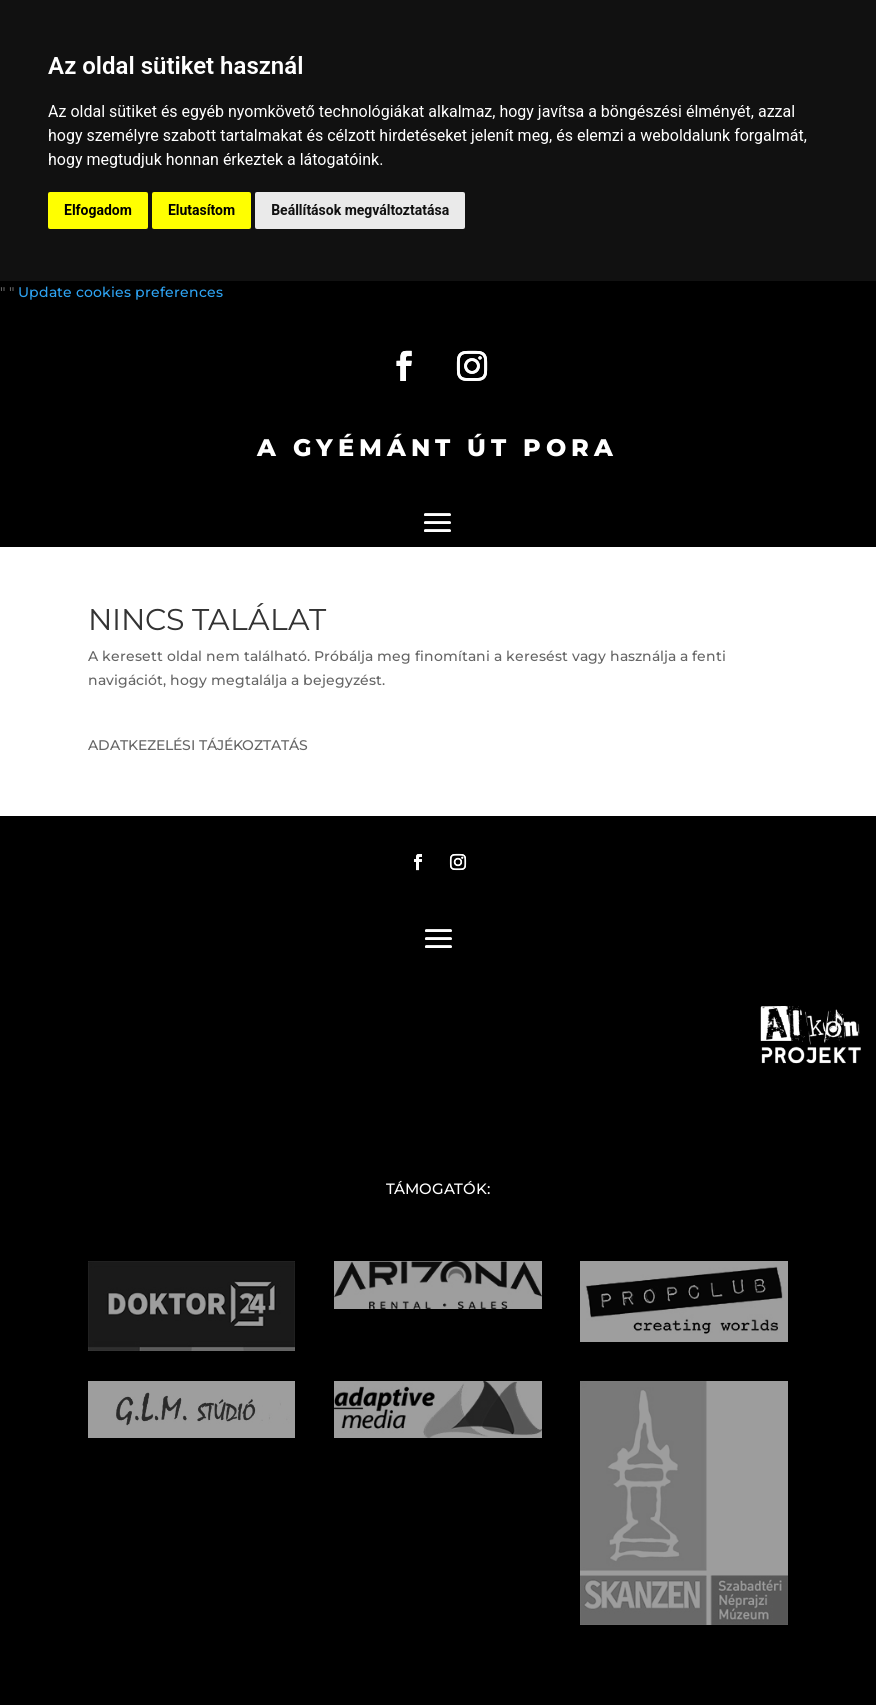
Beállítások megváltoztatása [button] (360, 210)
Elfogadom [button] (98, 210)
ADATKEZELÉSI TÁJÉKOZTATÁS (198, 745)
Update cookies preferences (120, 292)
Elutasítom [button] (201, 210)
